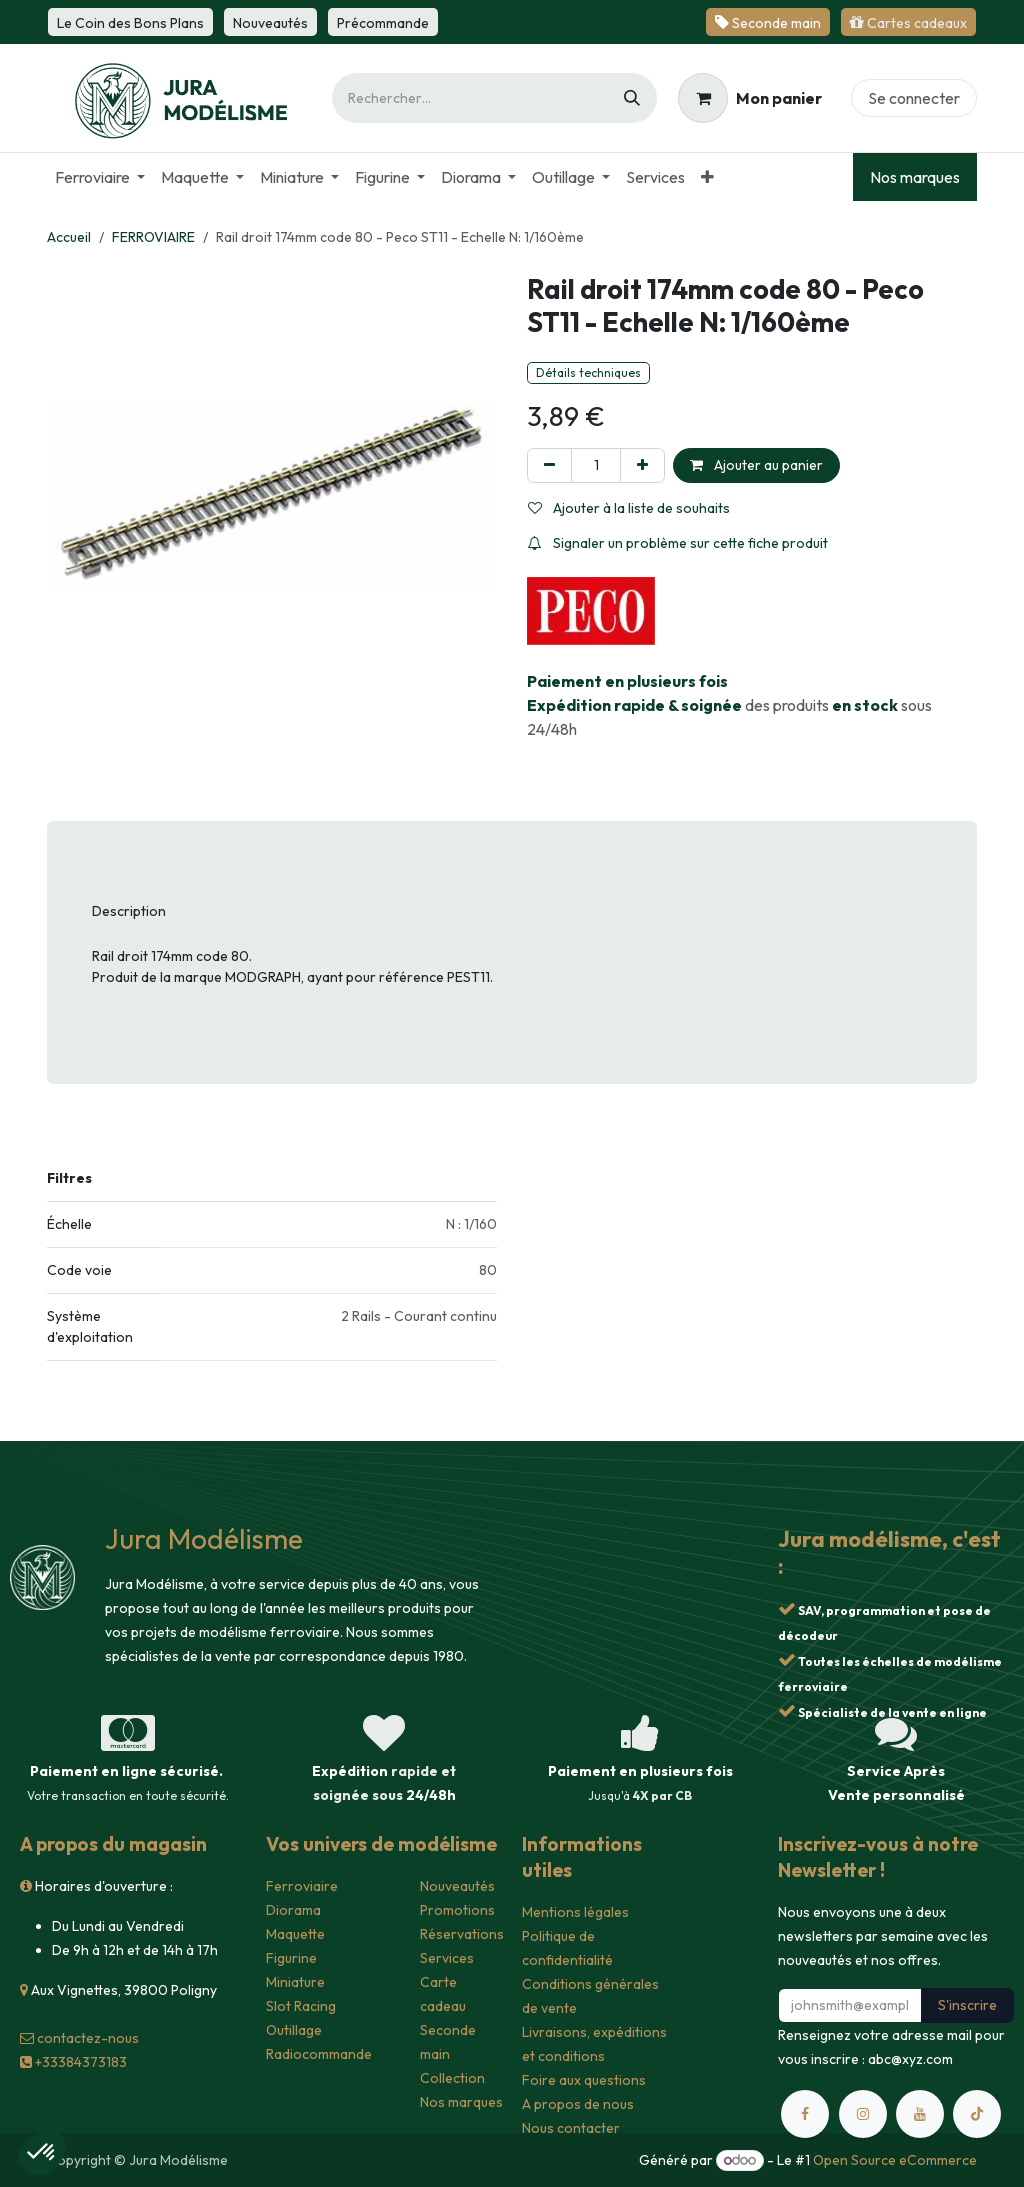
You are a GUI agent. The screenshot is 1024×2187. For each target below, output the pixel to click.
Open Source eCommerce (895, 2160)
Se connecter (914, 98)
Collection (452, 2078)
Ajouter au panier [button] (756, 465)
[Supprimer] (549, 465)
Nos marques (915, 177)
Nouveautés (457, 1886)
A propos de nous (578, 2104)
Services (447, 1958)
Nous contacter (571, 2128)
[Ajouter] (642, 465)
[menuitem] (100, 177)
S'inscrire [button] (967, 2005)
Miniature (295, 1982)
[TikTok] (977, 2114)
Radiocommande (319, 2054)
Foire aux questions (584, 2080)
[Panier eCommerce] (750, 98)
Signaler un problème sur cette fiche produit (678, 543)
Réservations (462, 1934)
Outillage (294, 2030)
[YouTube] (920, 2114)
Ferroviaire (302, 1886)
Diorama (293, 1910)
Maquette (295, 1934)
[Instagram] (863, 2114)
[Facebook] (805, 2114)
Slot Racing (301, 2006)
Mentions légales (575, 1912)
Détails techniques (588, 372)
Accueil (69, 237)
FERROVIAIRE (153, 237)
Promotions (457, 1910)
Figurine (291, 1958)
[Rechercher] (632, 98)
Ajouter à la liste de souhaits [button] (629, 508)
